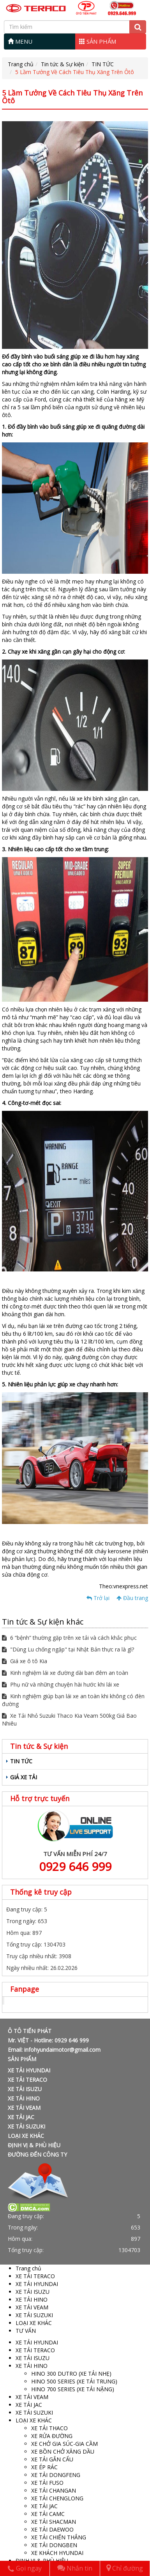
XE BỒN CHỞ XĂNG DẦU (62, 2451)
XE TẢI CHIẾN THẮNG (58, 2537)
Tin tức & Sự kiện (62, 64)
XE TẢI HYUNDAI (29, 2070)
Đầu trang (132, 1598)
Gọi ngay (25, 2568)
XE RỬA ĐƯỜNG (51, 2436)
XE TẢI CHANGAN (53, 2490)
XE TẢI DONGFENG (55, 2475)
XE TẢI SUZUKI (26, 2126)
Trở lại (97, 1598)
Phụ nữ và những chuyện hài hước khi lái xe (60, 1684)
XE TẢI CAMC (48, 2514)
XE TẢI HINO (24, 2098)
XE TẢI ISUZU (25, 2089)
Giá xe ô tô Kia (24, 1661)
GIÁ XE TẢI (23, 1777)
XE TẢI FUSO (47, 2482)
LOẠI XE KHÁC (26, 2135)
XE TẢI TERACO (27, 2079)
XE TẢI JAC (21, 2117)
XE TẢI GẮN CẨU (52, 2459)
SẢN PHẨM (97, 41)
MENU (20, 41)
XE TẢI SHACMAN (53, 2521)
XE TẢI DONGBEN (54, 2545)
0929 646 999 (75, 1866)
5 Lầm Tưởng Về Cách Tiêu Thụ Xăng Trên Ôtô (74, 72)
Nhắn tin (74, 2568)
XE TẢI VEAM (24, 2107)
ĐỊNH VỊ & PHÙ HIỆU (34, 2145)
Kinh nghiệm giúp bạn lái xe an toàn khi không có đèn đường (73, 1700)
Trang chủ (21, 64)
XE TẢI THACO (49, 2428)
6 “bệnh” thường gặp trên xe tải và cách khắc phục (69, 1637)
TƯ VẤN (26, 2330)
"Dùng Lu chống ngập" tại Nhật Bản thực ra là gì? (68, 1649)
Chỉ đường (124, 2568)
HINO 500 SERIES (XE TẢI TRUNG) (74, 2381)
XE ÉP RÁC (44, 2467)
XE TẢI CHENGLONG (57, 2498)
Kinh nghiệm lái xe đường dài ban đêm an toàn (65, 1672)
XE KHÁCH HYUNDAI (57, 2553)
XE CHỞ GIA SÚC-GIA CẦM (64, 2443)
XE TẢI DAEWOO (52, 2529)
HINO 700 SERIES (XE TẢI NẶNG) (72, 2389)
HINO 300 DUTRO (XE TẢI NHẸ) (71, 2373)
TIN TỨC (103, 64)
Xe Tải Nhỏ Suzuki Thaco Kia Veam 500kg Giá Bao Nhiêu (69, 1719)
